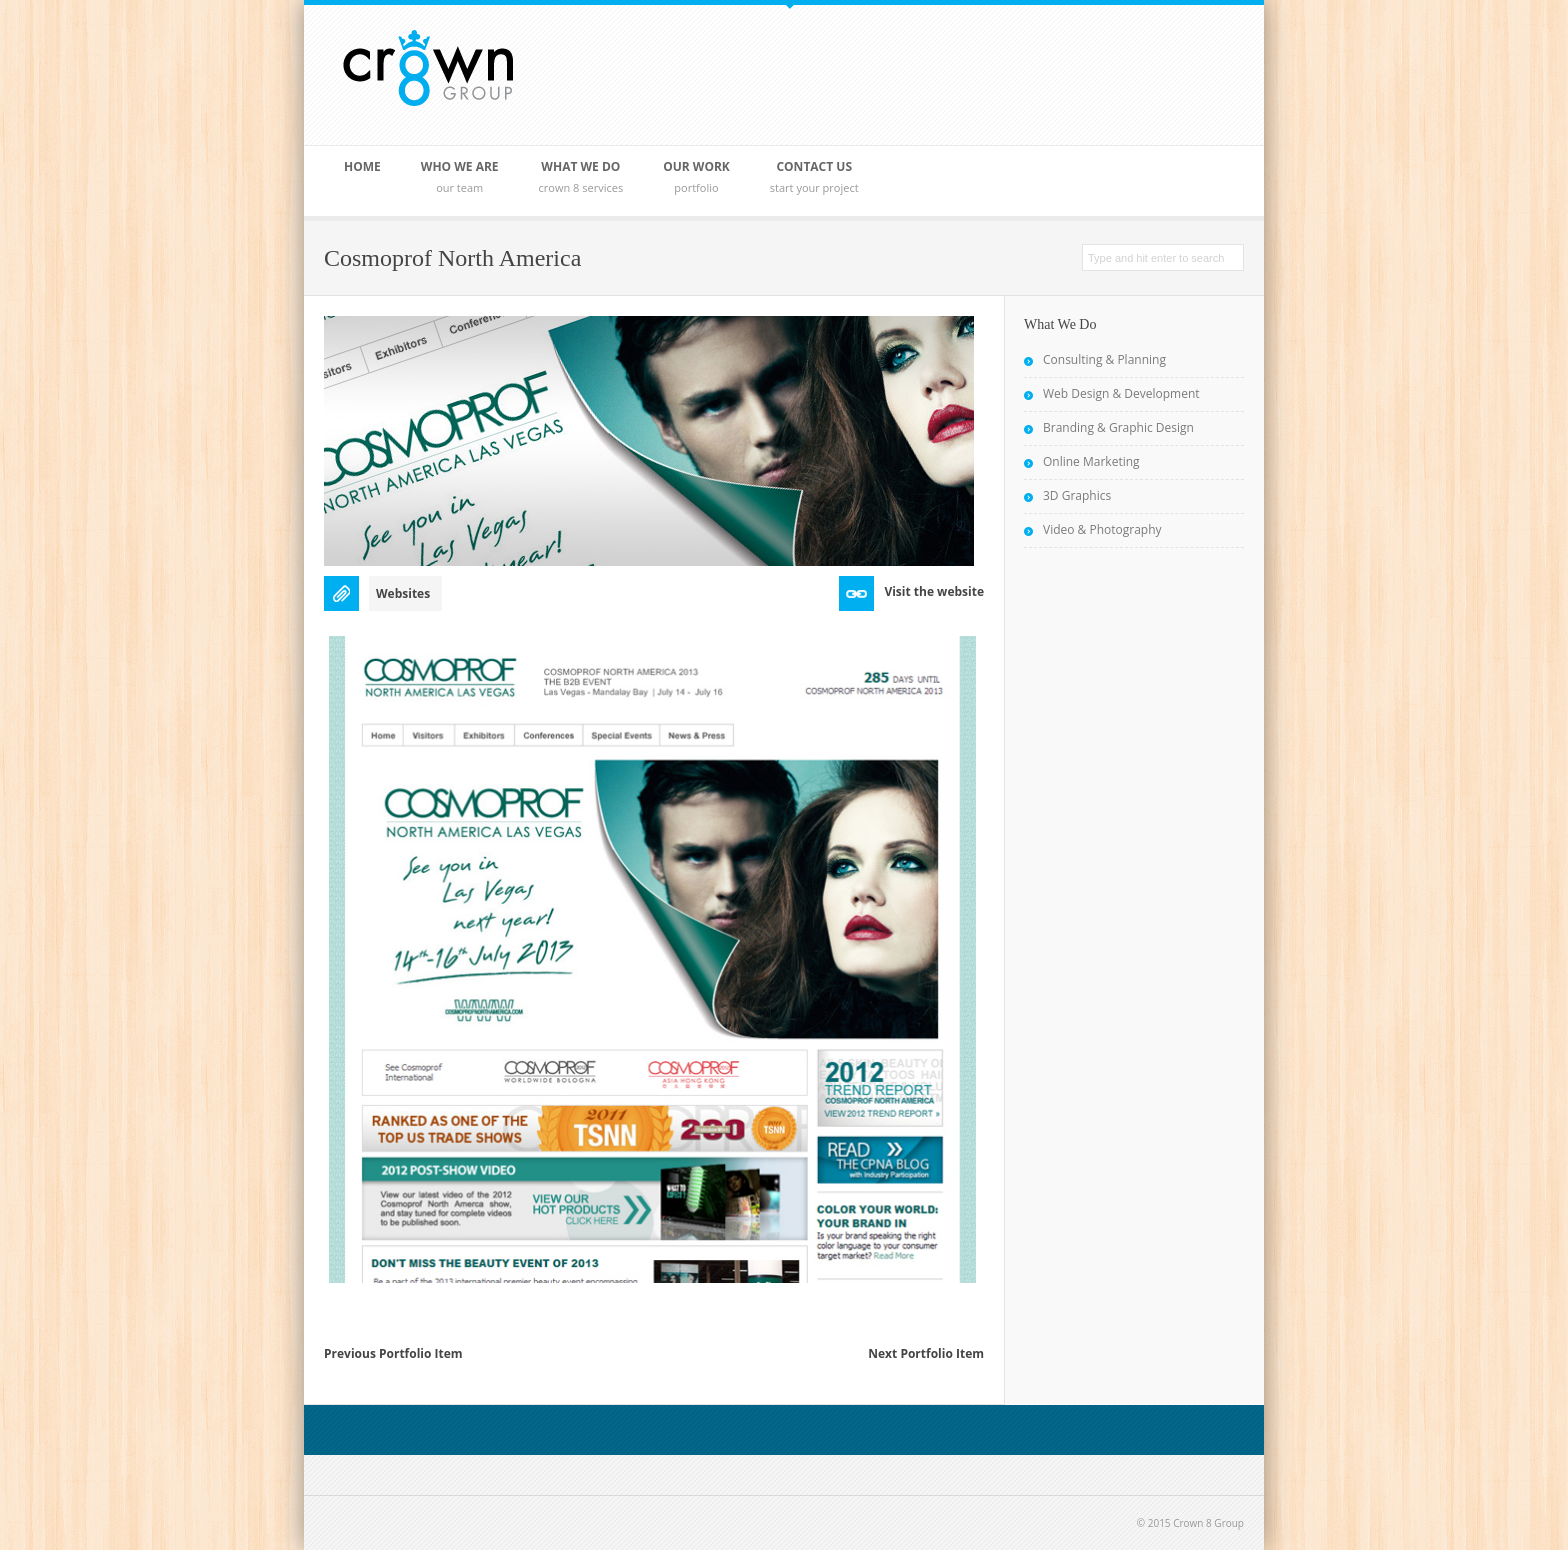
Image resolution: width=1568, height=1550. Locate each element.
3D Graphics (1077, 495)
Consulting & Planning (1104, 359)
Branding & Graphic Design (1118, 427)
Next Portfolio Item (926, 1353)
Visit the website (934, 591)
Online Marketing (1091, 461)
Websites (403, 593)
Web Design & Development (1121, 393)
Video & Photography (1102, 529)
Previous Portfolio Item (393, 1353)
